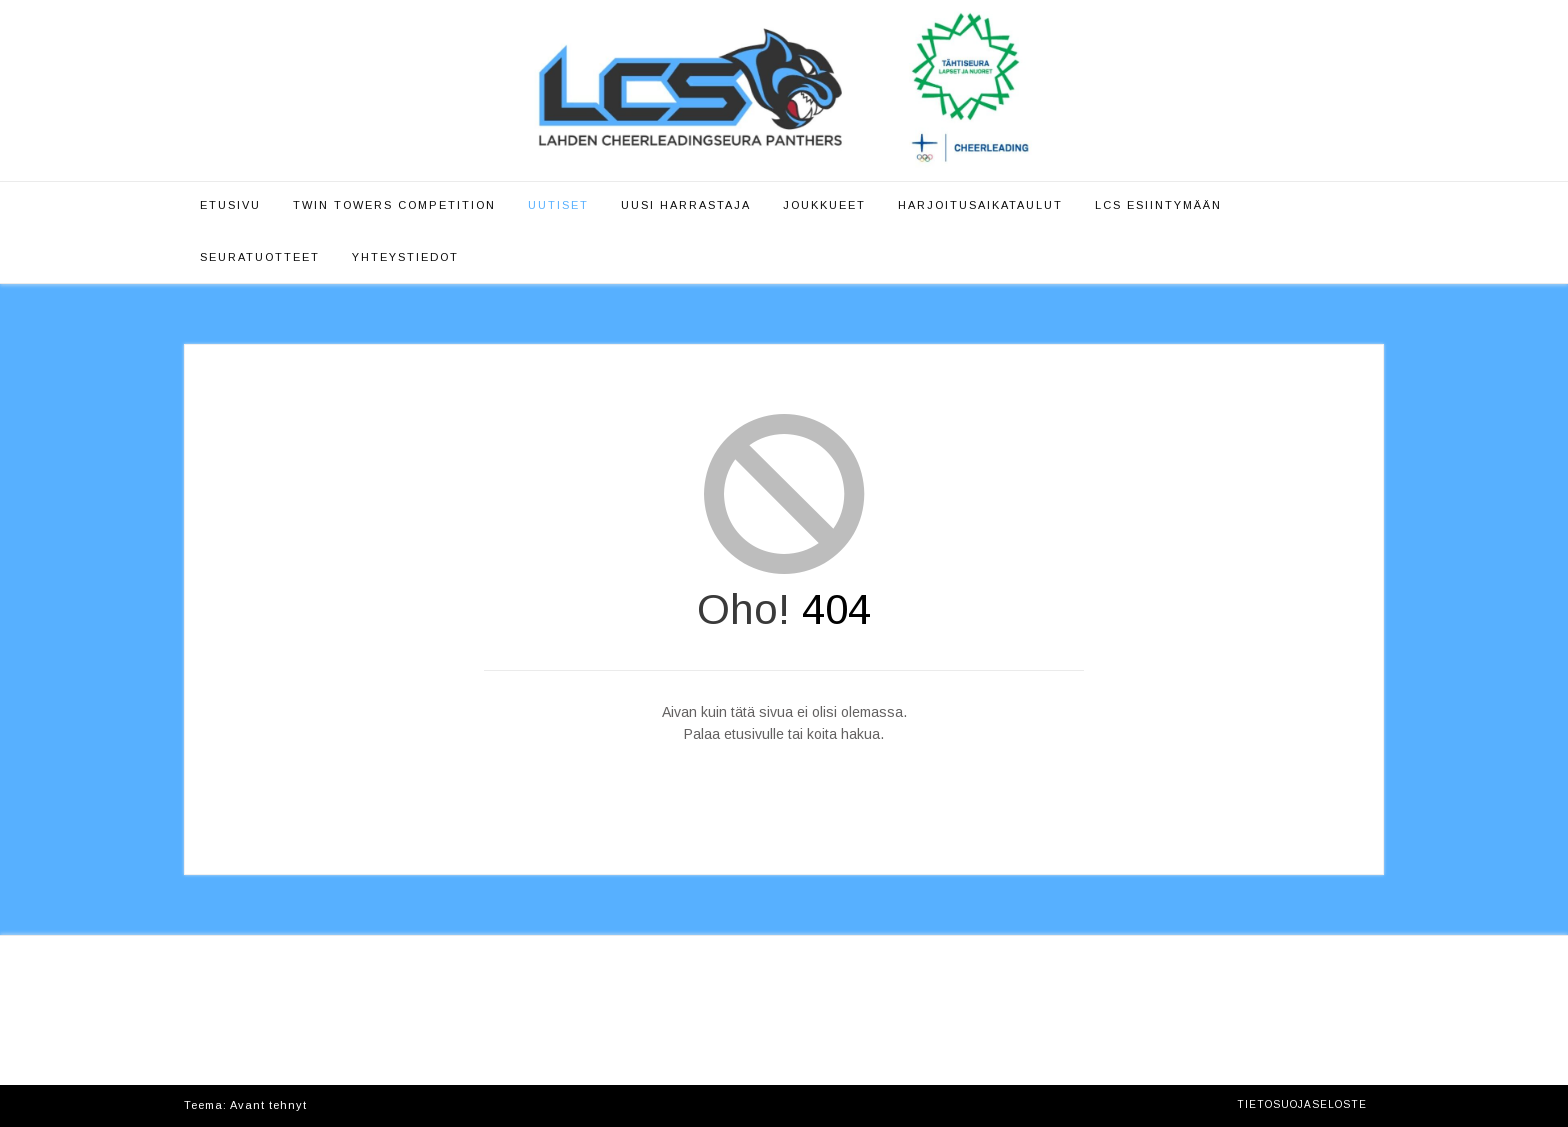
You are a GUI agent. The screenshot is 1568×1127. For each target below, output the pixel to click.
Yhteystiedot (405, 257)
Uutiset (558, 205)
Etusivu (230, 205)
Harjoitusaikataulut (980, 205)
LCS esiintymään (1158, 205)
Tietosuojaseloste (1302, 1104)
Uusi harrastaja (686, 205)
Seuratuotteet (260, 257)
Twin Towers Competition (394, 205)
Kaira (327, 1105)
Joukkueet (824, 205)
